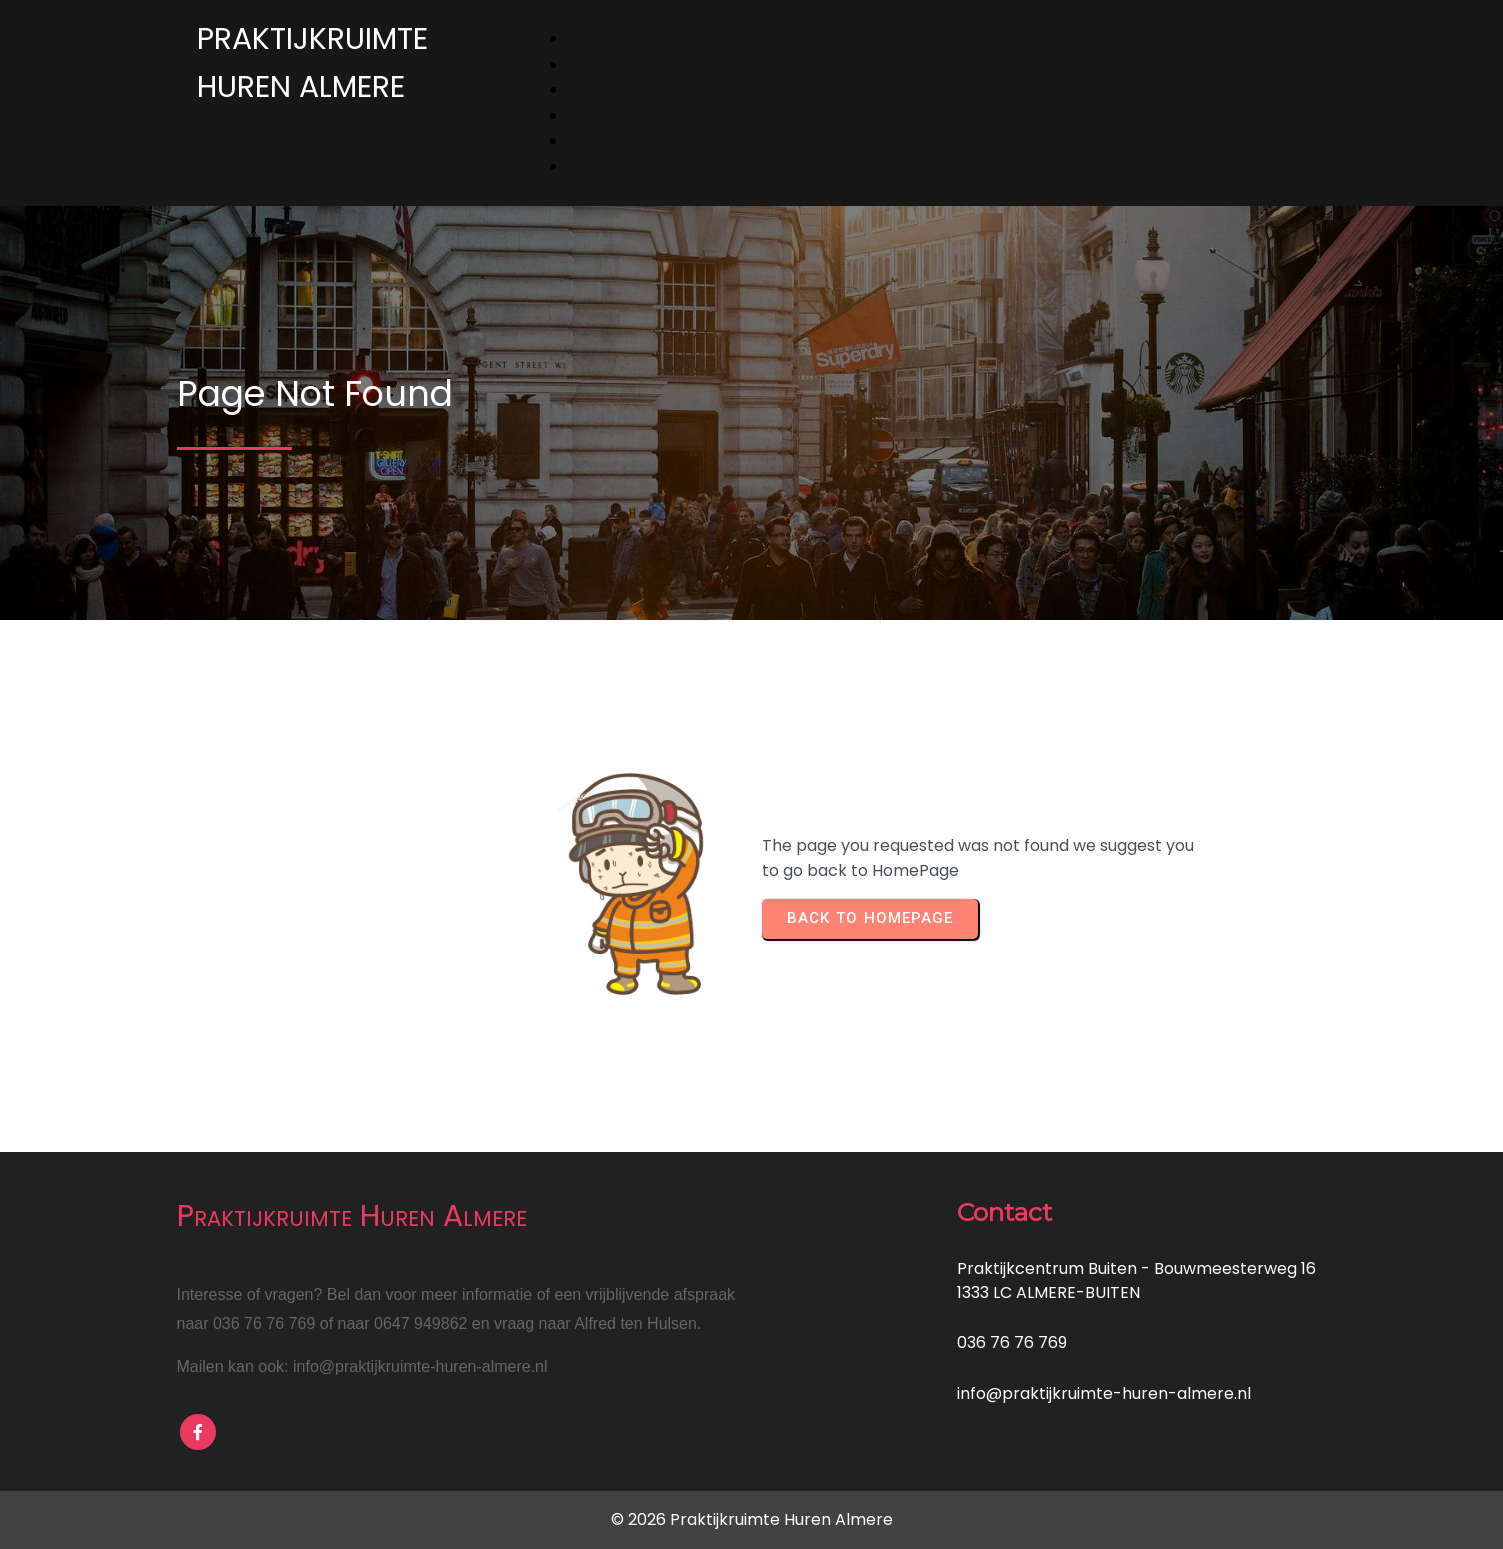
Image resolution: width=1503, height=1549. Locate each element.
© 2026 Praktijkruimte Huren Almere (752, 1519)
